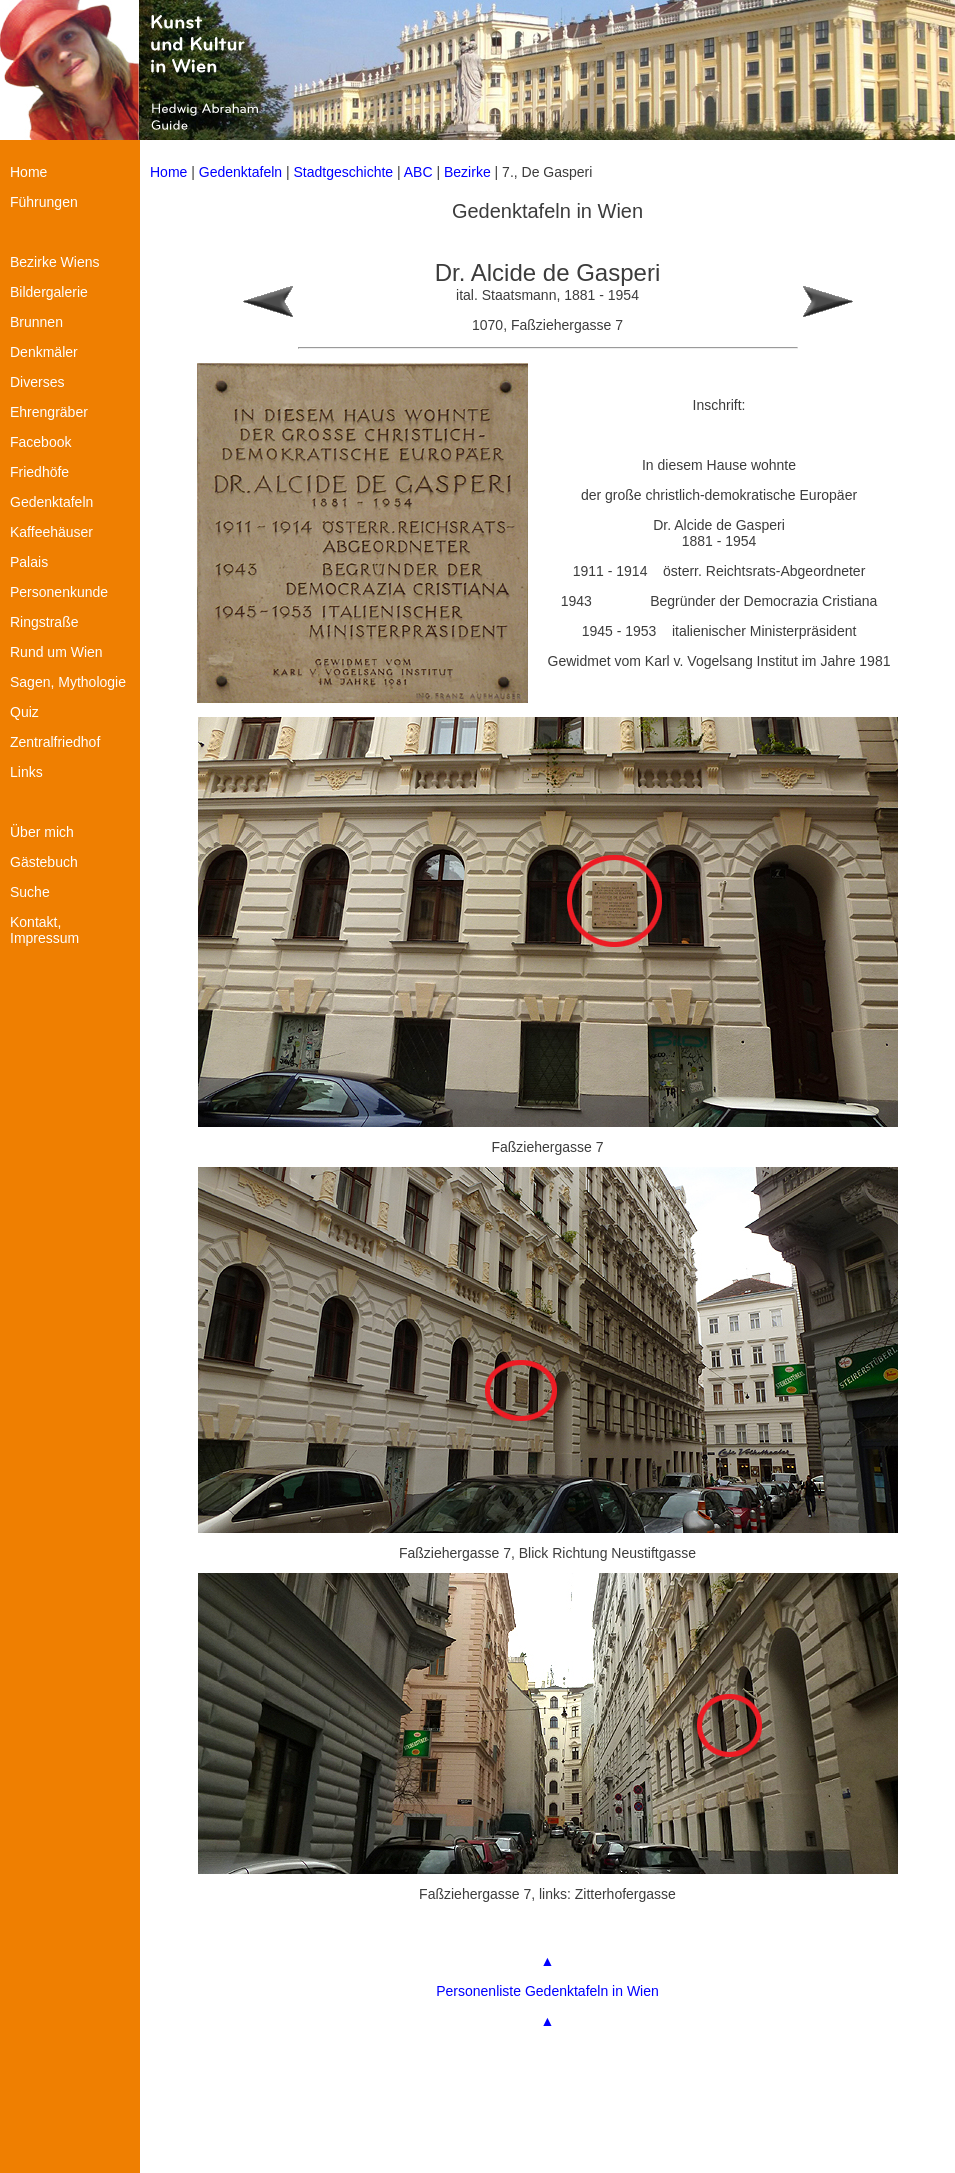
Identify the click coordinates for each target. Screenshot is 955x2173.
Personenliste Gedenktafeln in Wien (547, 1991)
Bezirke (467, 172)
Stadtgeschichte (344, 172)
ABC (418, 172)
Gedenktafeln (240, 172)
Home (168, 172)
